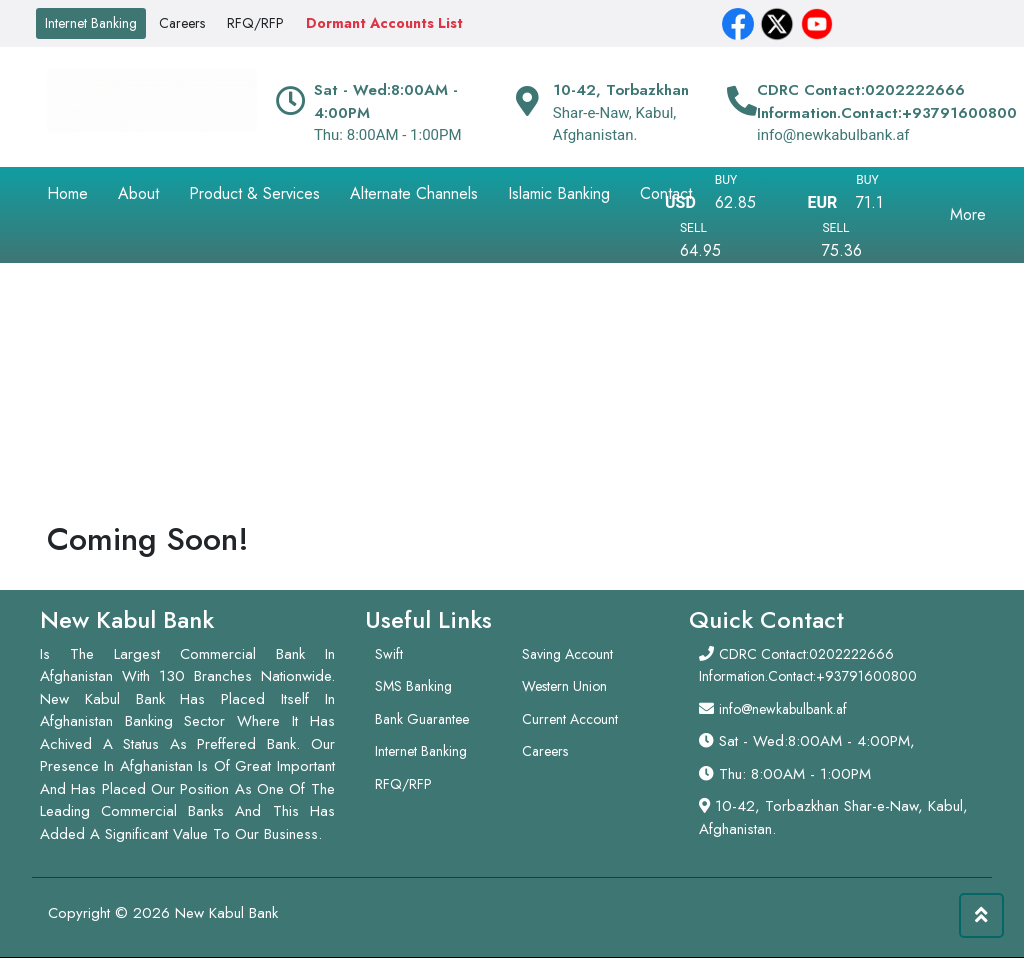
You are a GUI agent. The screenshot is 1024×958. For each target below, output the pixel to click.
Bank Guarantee (422, 719)
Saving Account (567, 654)
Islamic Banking (559, 193)
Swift (389, 654)
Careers (182, 23)
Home (67, 193)
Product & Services (254, 193)
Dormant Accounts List (384, 23)
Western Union (564, 686)
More (968, 214)
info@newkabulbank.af (783, 709)
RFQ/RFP (255, 23)
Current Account (570, 719)
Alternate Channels (414, 193)
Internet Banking (91, 23)
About (138, 193)
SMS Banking (413, 686)
